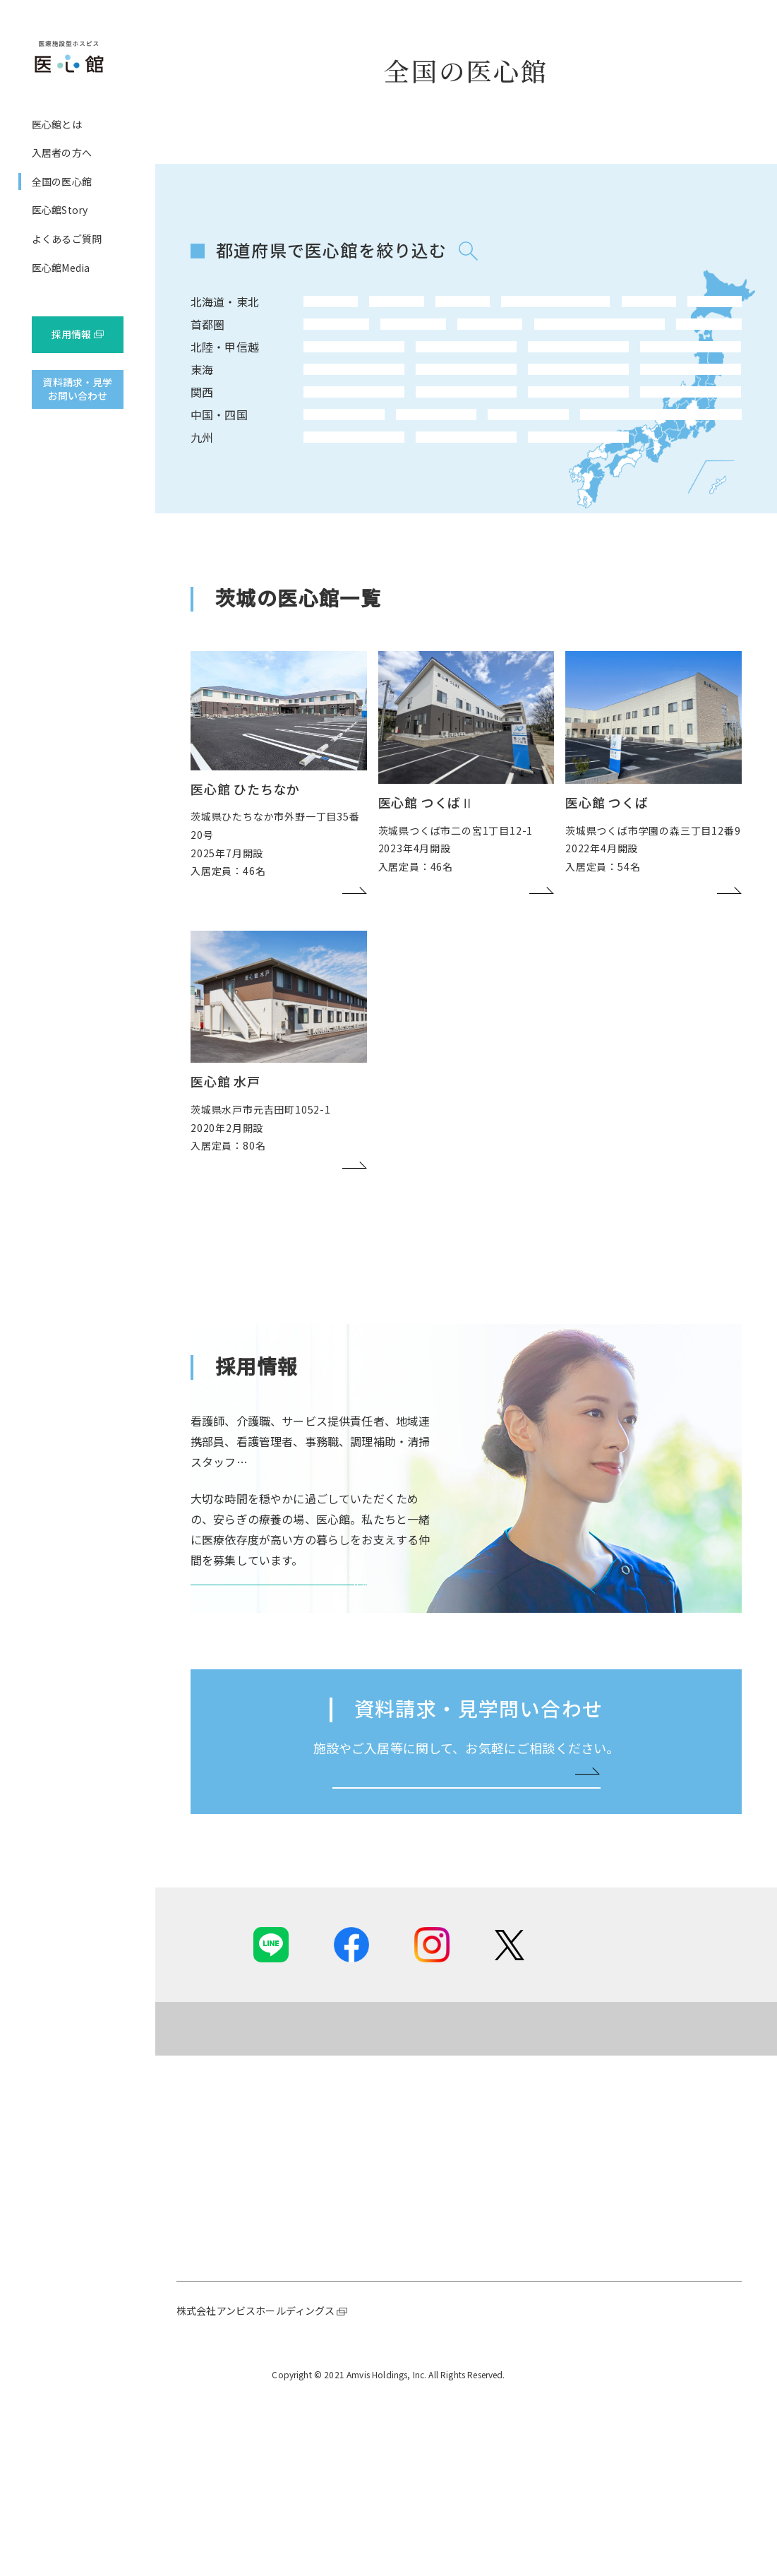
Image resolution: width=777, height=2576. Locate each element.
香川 (489, 497)
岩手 (436, 307)
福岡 (329, 535)
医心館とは (57, 124)
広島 (436, 497)
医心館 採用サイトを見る (273, 1709)
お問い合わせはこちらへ (460, 1948)
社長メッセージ (240, 2320)
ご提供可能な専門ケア (391, 2320)
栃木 (597, 346)
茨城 (543, 346)
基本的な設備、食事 (385, 2340)
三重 (436, 421)
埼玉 (489, 346)
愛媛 (543, 497)
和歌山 (436, 459)
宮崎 (436, 535)
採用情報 (72, 334)
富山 (489, 383)
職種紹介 (657, 2359)
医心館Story (60, 210)
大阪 (329, 459)
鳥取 (329, 497)
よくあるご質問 (67, 239)
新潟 (382, 383)
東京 (329, 346)
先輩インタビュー (677, 2379)
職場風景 (657, 2399)
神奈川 (382, 346)
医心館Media (61, 268)
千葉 (436, 346)
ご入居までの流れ (381, 2359)
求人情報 (657, 2418)
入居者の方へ (62, 152)
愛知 (329, 421)
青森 (382, 307)
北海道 (329, 307)
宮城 (489, 307)
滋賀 (489, 459)
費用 (351, 2379)
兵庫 (382, 459)
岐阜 (489, 421)
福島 (650, 307)
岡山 (382, 497)
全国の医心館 (62, 181)
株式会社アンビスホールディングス (255, 2489)
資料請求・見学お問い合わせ (77, 389)
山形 (597, 307)
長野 (329, 383)
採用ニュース (667, 2320)
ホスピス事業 (235, 2340)
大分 (382, 535)
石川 (436, 383)
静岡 (382, 421)
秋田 (543, 307)
